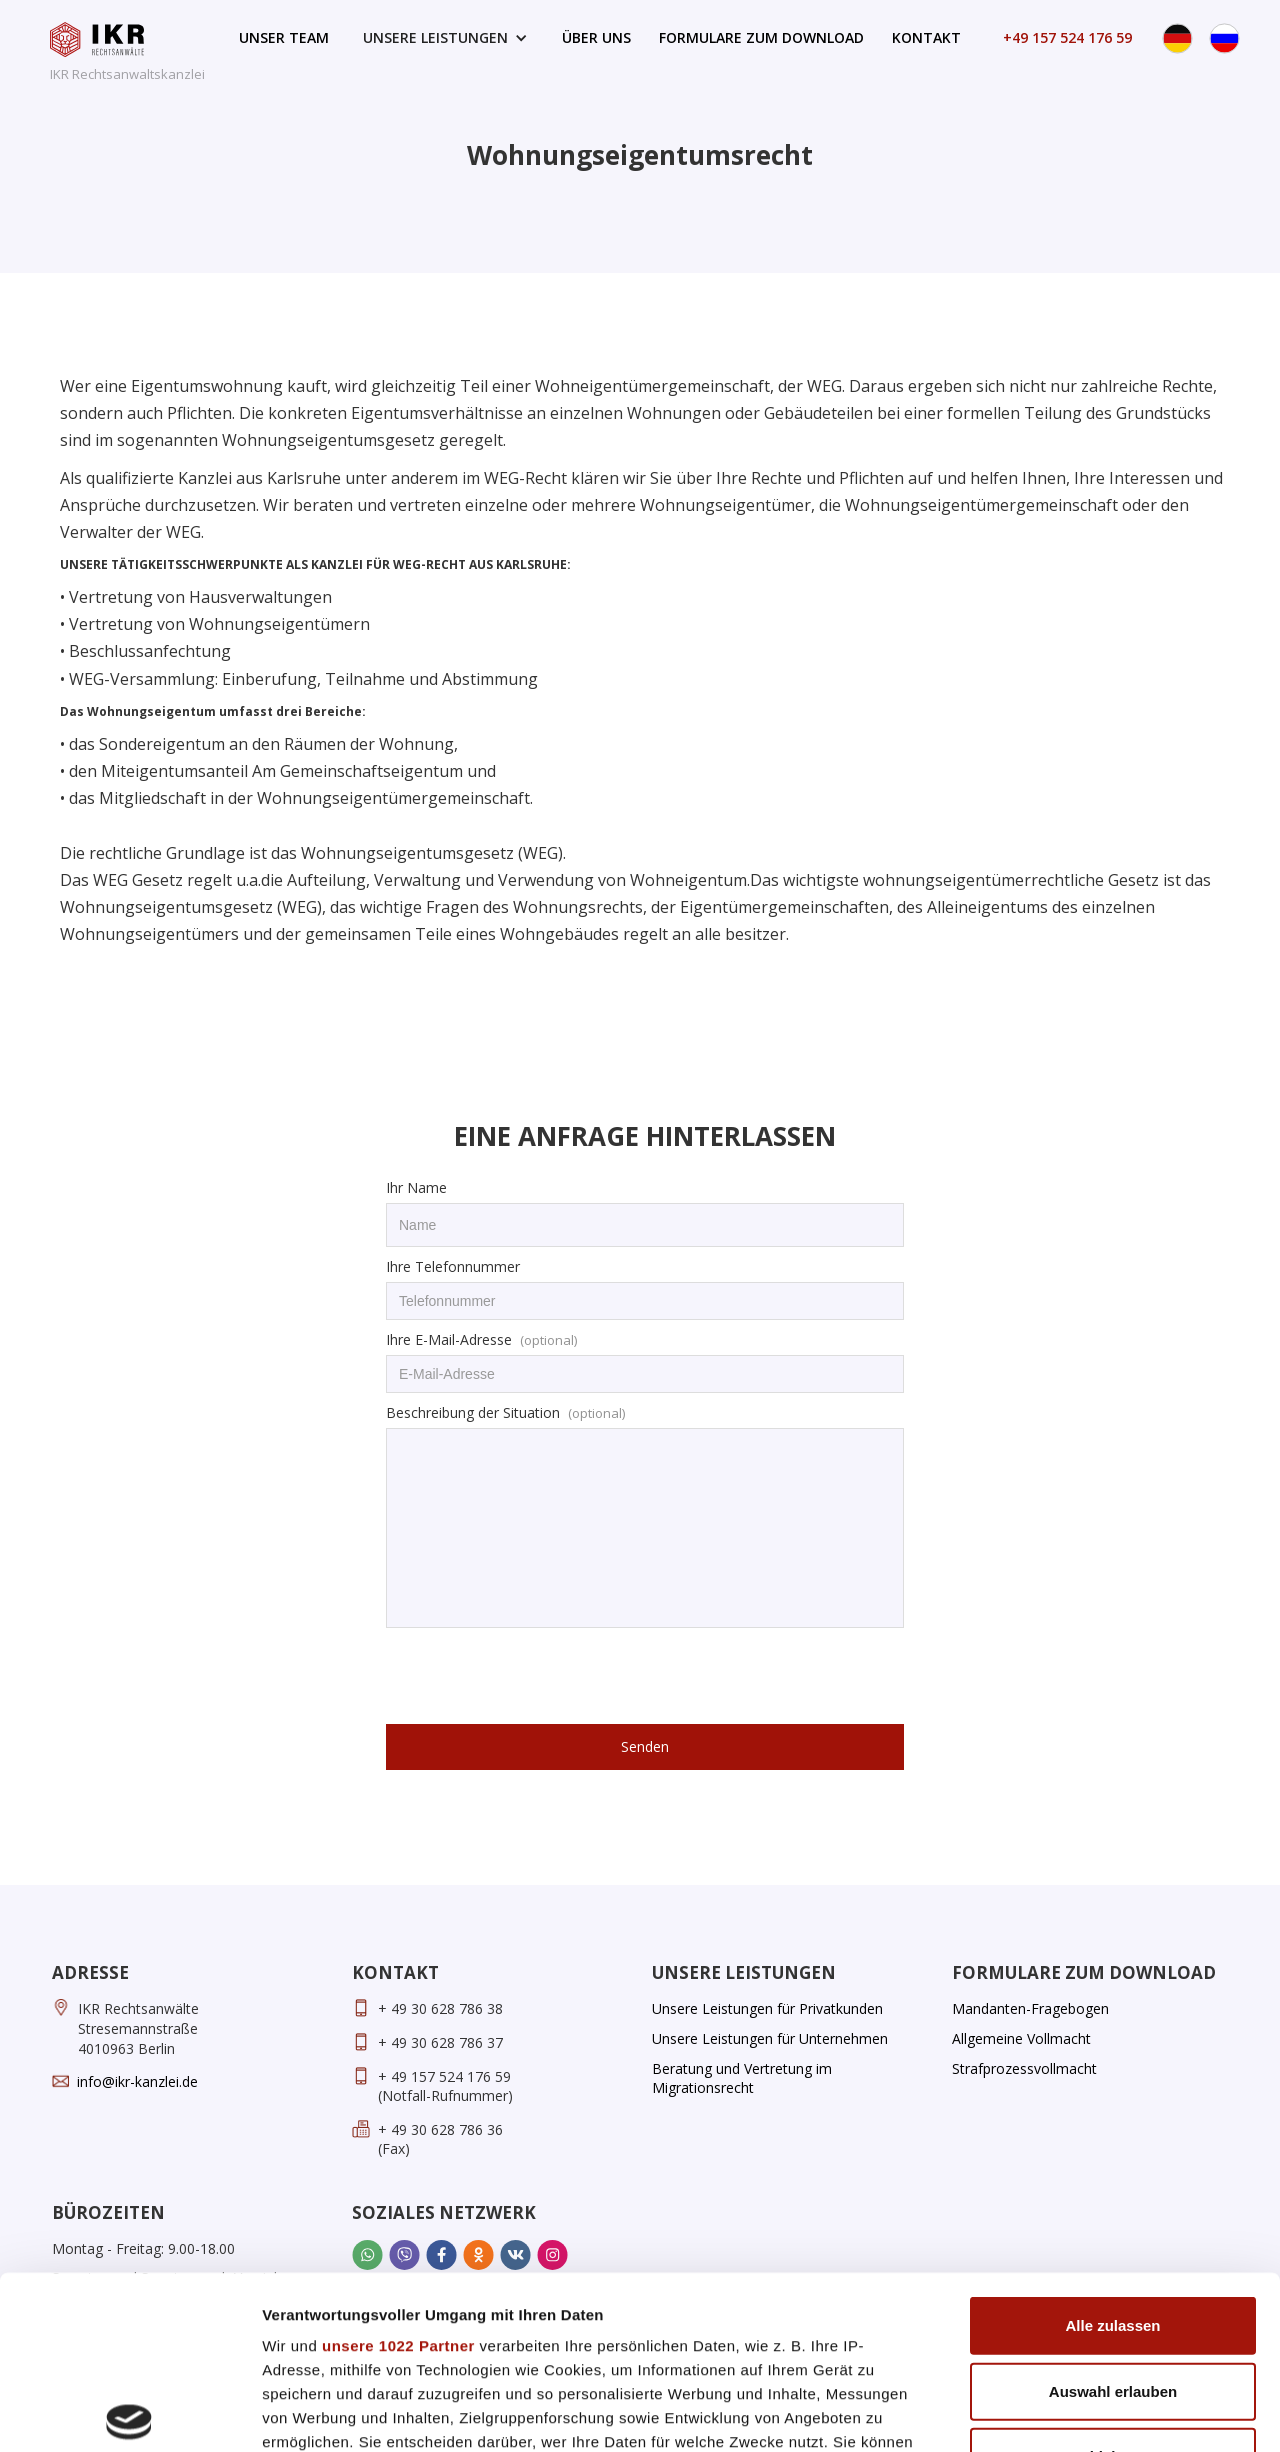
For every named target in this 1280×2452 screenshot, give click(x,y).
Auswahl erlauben (1113, 2211)
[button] (445, 38)
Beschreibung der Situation (473, 1412)
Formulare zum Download (761, 37)
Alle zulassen (1112, 2146)
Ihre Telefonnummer (453, 1266)
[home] (127, 58)
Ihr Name (416, 1187)
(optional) (548, 1340)
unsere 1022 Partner (398, 2166)
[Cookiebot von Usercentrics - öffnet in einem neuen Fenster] (129, 2413)
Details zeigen (1063, 2412)
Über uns (596, 37)
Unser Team (284, 37)
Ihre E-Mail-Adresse (449, 1339)
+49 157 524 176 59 (1067, 37)
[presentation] (538, 1677)
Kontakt (926, 37)
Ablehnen (1113, 2277)
